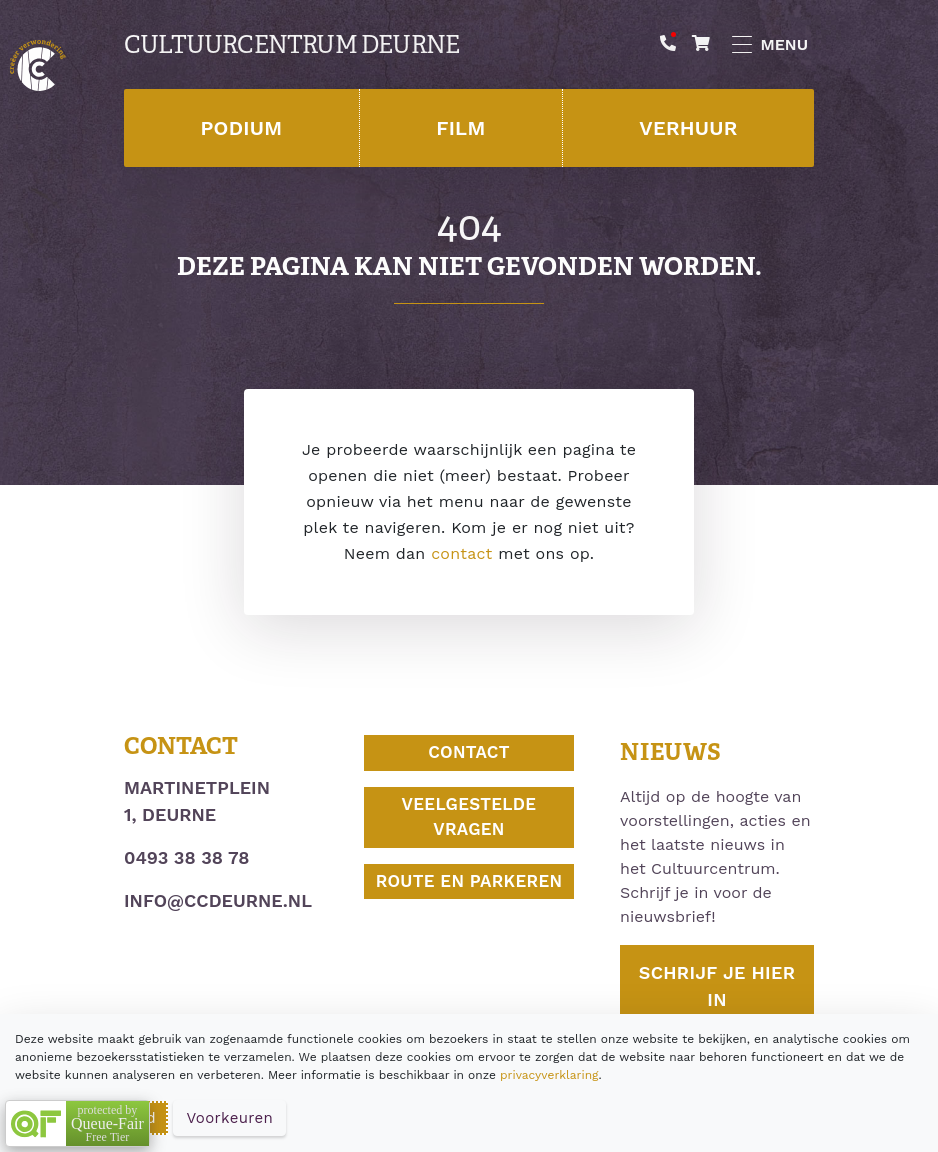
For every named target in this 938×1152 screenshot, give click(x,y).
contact (461, 553)
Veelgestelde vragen (469, 817)
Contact (469, 752)
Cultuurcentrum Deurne (291, 45)
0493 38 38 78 (186, 857)
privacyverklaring (549, 1075)
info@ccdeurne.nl (218, 900)
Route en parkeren (469, 881)
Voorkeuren (229, 1118)
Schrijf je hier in (717, 986)
